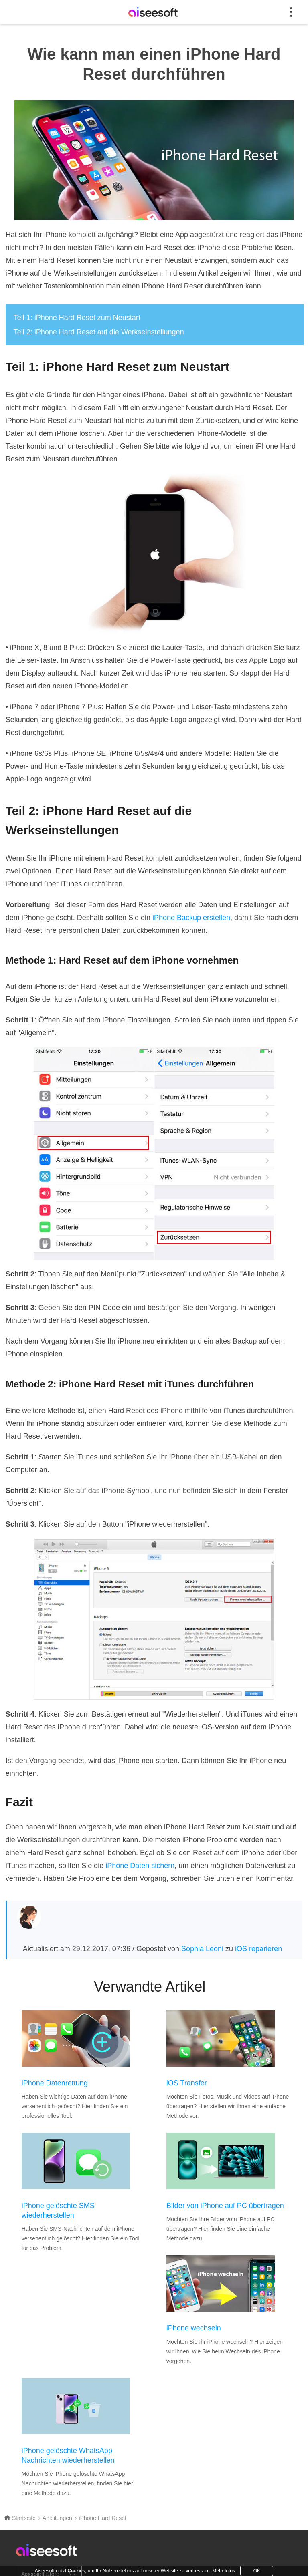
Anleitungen (57, 2518)
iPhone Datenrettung (55, 2083)
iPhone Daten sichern (139, 1866)
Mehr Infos (223, 2571)
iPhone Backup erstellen (191, 918)
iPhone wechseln (193, 2328)
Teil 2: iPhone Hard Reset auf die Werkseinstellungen (99, 332)
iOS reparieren (258, 1949)
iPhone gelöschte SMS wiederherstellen (58, 2210)
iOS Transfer (186, 2083)
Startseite (20, 2518)
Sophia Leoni (202, 1949)
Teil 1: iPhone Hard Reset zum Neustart (77, 318)
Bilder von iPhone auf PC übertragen (225, 2206)
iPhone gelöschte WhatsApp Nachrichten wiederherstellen (68, 2455)
